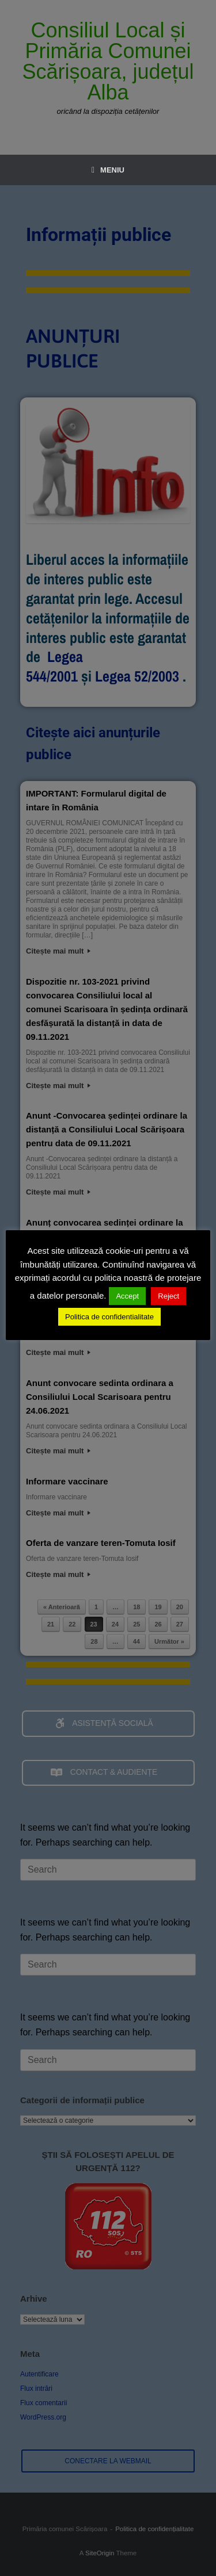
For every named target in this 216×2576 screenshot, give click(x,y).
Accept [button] (127, 1296)
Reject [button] (168, 1296)
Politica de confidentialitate (109, 1316)
